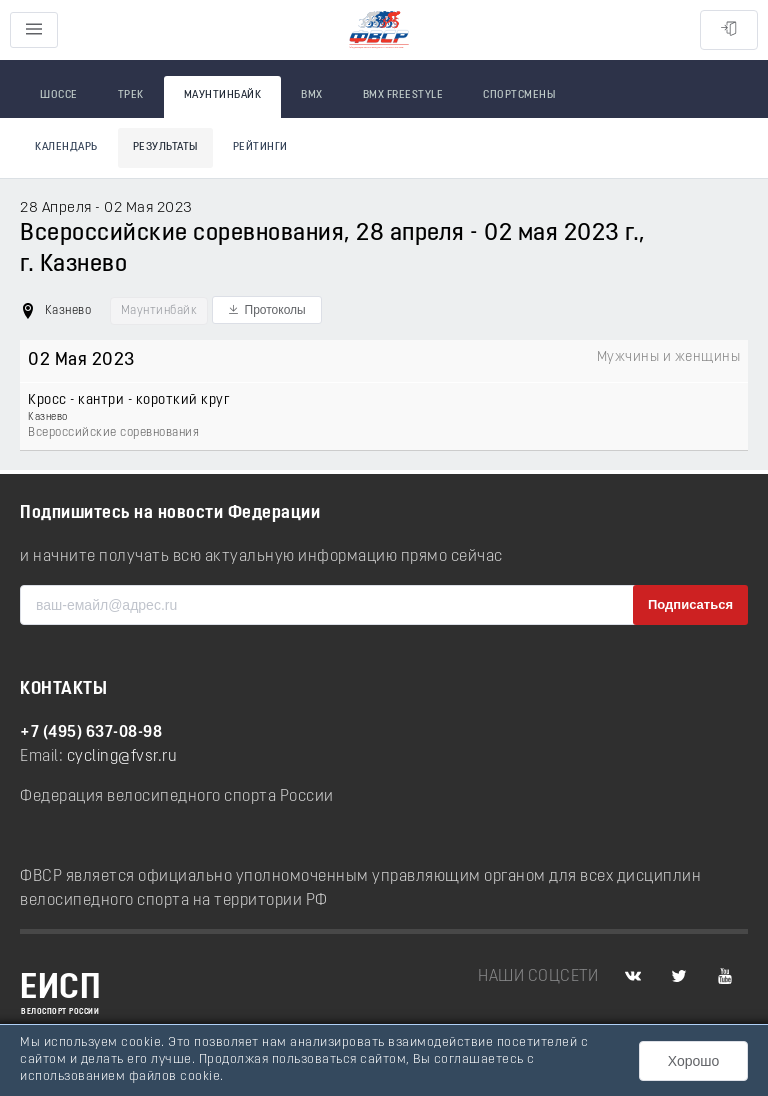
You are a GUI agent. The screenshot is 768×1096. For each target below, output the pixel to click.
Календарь (66, 147)
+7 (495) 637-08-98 (91, 733)
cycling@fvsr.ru (122, 757)
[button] (267, 310)
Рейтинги (260, 147)
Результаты (165, 147)
